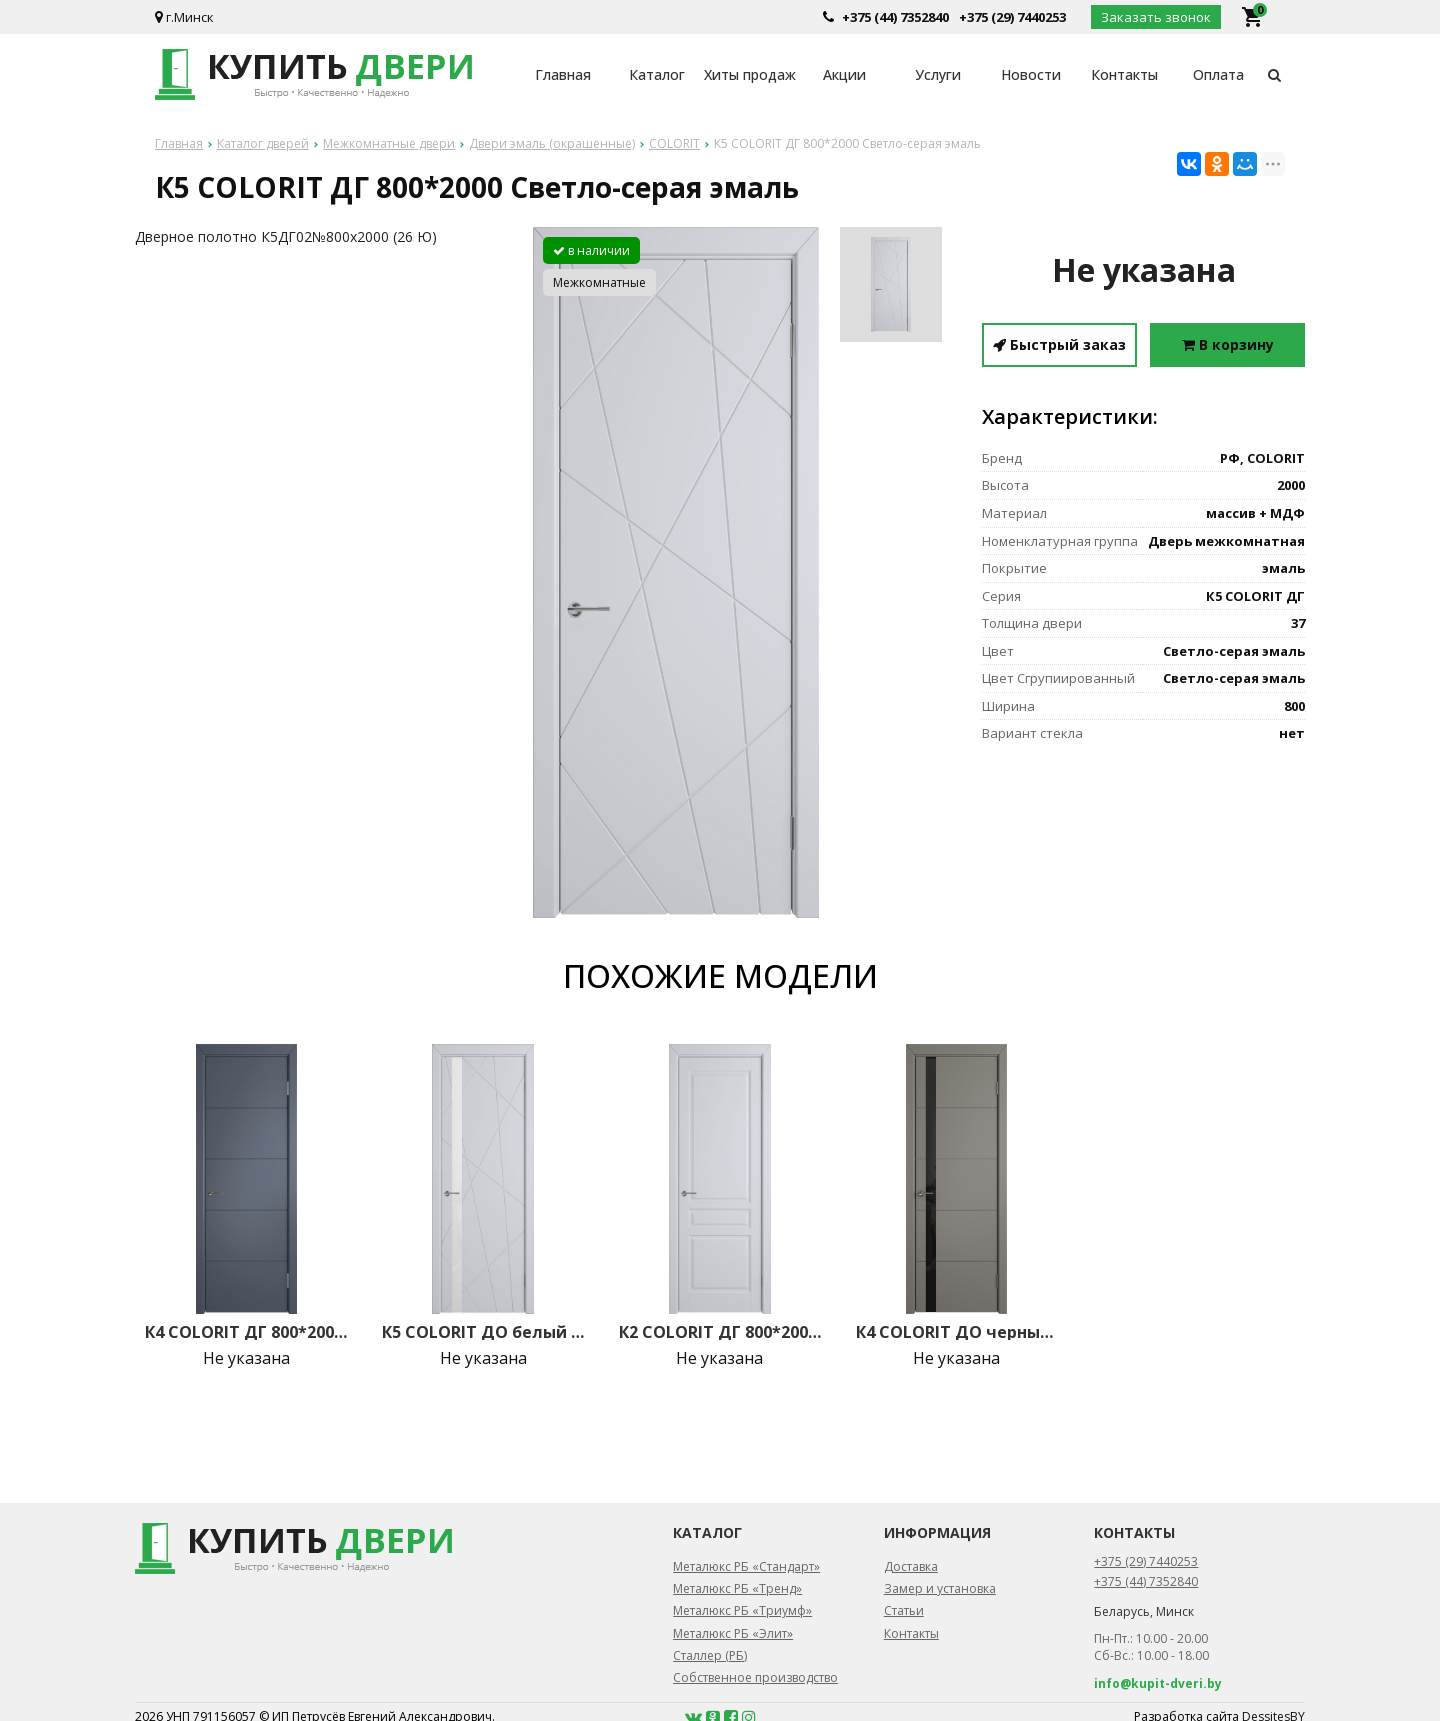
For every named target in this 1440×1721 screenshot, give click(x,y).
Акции (844, 74)
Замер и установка (940, 1588)
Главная (563, 74)
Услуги (938, 74)
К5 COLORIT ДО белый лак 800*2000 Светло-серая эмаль (483, 1332)
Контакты (1124, 74)
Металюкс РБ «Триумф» (742, 1610)
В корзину (1228, 344)
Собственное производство (755, 1677)
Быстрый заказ (1059, 344)
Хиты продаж (750, 74)
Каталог (657, 74)
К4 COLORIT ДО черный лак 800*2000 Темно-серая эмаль (957, 1332)
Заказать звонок (1156, 17)
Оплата (1218, 74)
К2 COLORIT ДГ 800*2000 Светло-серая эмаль (720, 1332)
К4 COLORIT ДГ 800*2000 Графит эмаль (246, 1332)
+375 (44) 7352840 (895, 17)
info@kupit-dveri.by (1158, 1683)
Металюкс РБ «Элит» (733, 1633)
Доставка (911, 1566)
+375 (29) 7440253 (1012, 17)
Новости (1031, 74)
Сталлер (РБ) (710, 1655)
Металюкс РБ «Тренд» (737, 1588)
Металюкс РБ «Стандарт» (746, 1566)
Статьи (904, 1610)
